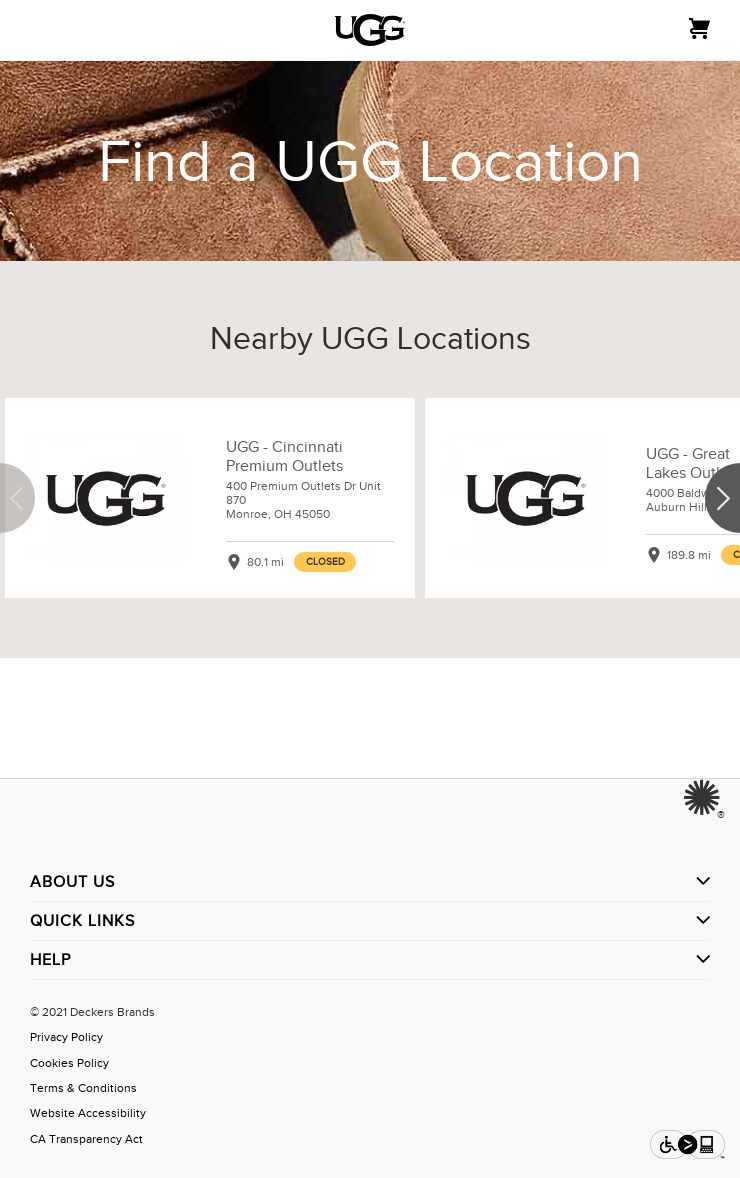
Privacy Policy (66, 1037)
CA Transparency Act (86, 1139)
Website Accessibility (88, 1113)
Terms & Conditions (83, 1088)
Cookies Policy (69, 1063)
